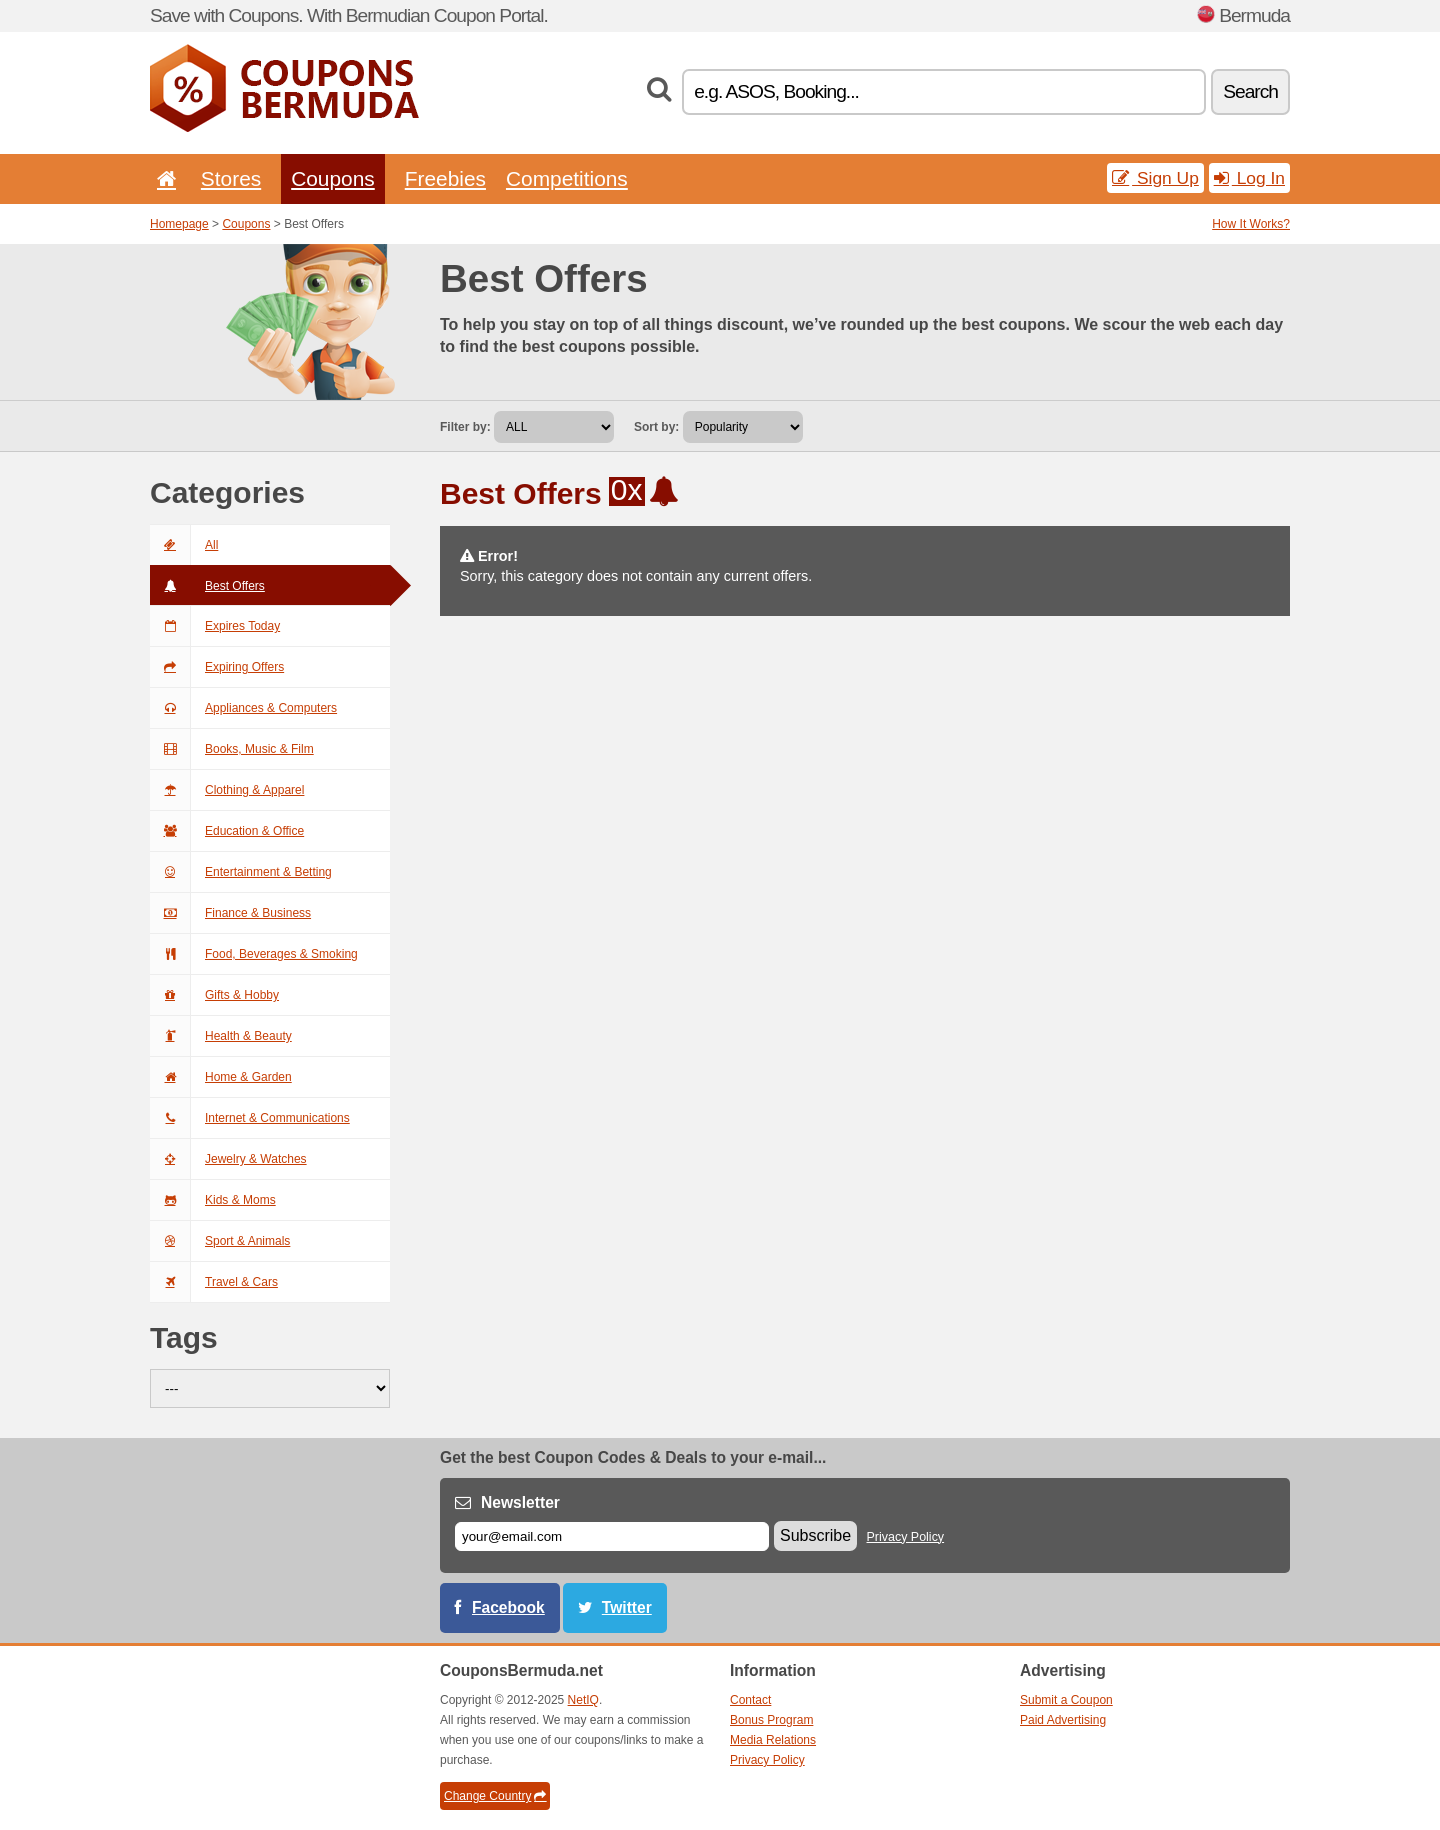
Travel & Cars (214, 1282)
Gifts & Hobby (214, 995)
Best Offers (207, 586)
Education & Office (227, 831)
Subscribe (815, 1535)
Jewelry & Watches (228, 1159)
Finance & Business (230, 913)
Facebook (508, 1607)
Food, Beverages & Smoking (254, 954)
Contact (750, 1700)
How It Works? (1251, 224)
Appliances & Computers (243, 708)
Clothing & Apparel (227, 790)
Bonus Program (771, 1720)
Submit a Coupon (1066, 1700)
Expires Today (215, 626)
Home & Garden (221, 1077)
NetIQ (583, 1700)
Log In (1249, 178)
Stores (231, 178)
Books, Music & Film (232, 749)
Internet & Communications (250, 1118)
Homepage (179, 224)
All (184, 545)
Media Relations (773, 1740)
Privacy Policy (906, 1537)
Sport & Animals (220, 1241)
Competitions (567, 178)
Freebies (445, 178)
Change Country (495, 1796)
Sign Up (1155, 178)
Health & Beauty (221, 1036)
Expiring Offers (217, 667)
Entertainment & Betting (241, 872)
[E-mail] (612, 1536)
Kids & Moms (213, 1200)
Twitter (627, 1607)
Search (1250, 91)
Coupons (333, 178)
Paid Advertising (1063, 1720)
